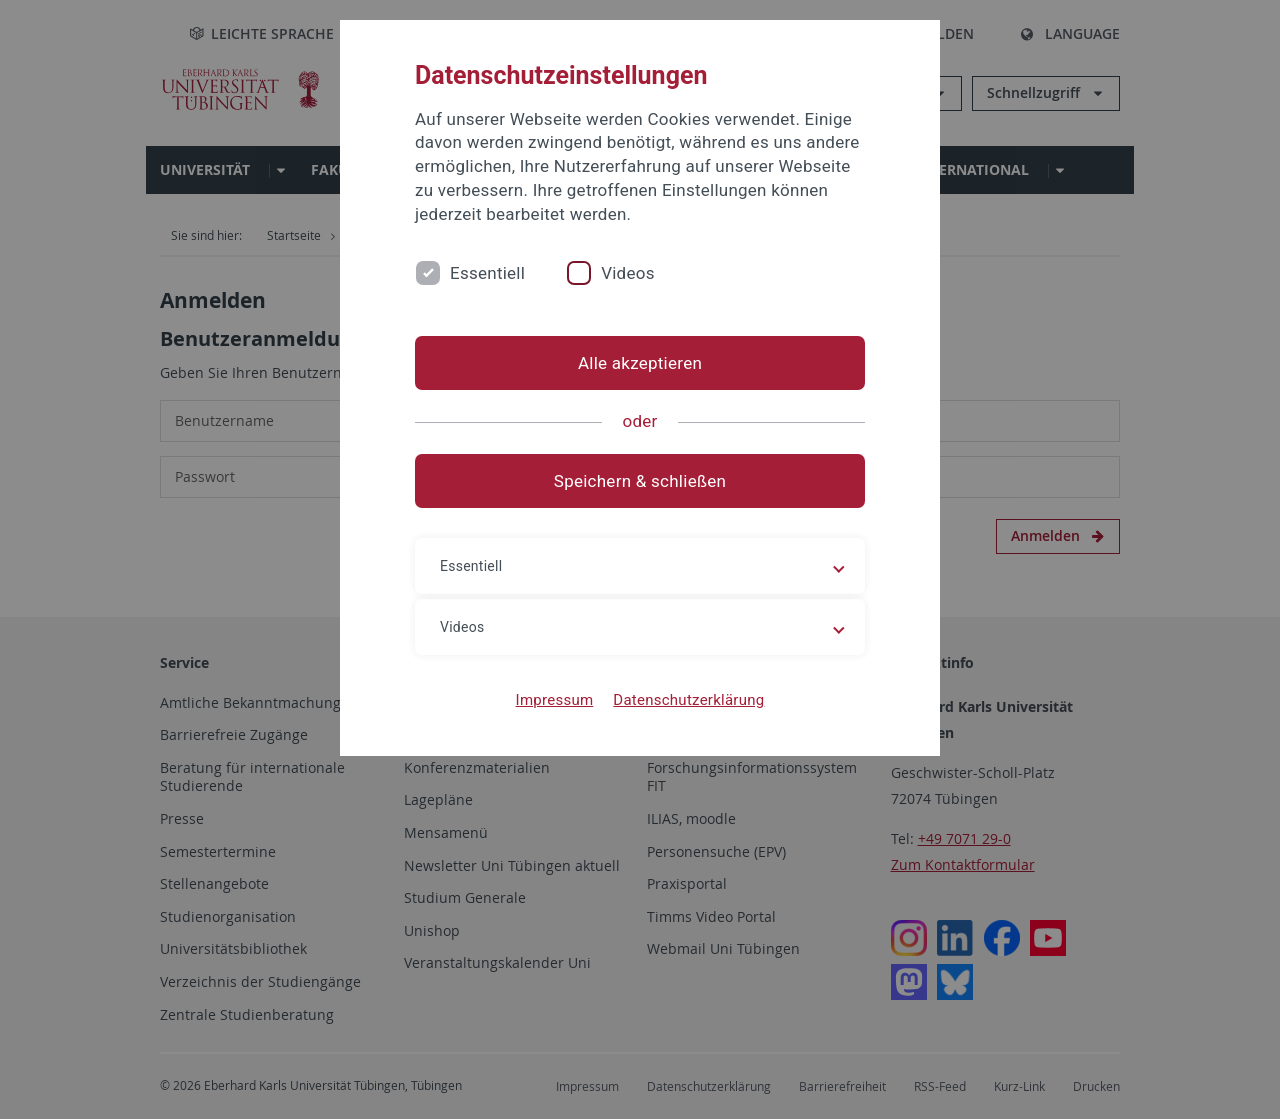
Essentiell (487, 273)
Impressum (555, 700)
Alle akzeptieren (640, 363)
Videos (628, 273)
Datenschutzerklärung (688, 700)
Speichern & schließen (640, 481)
